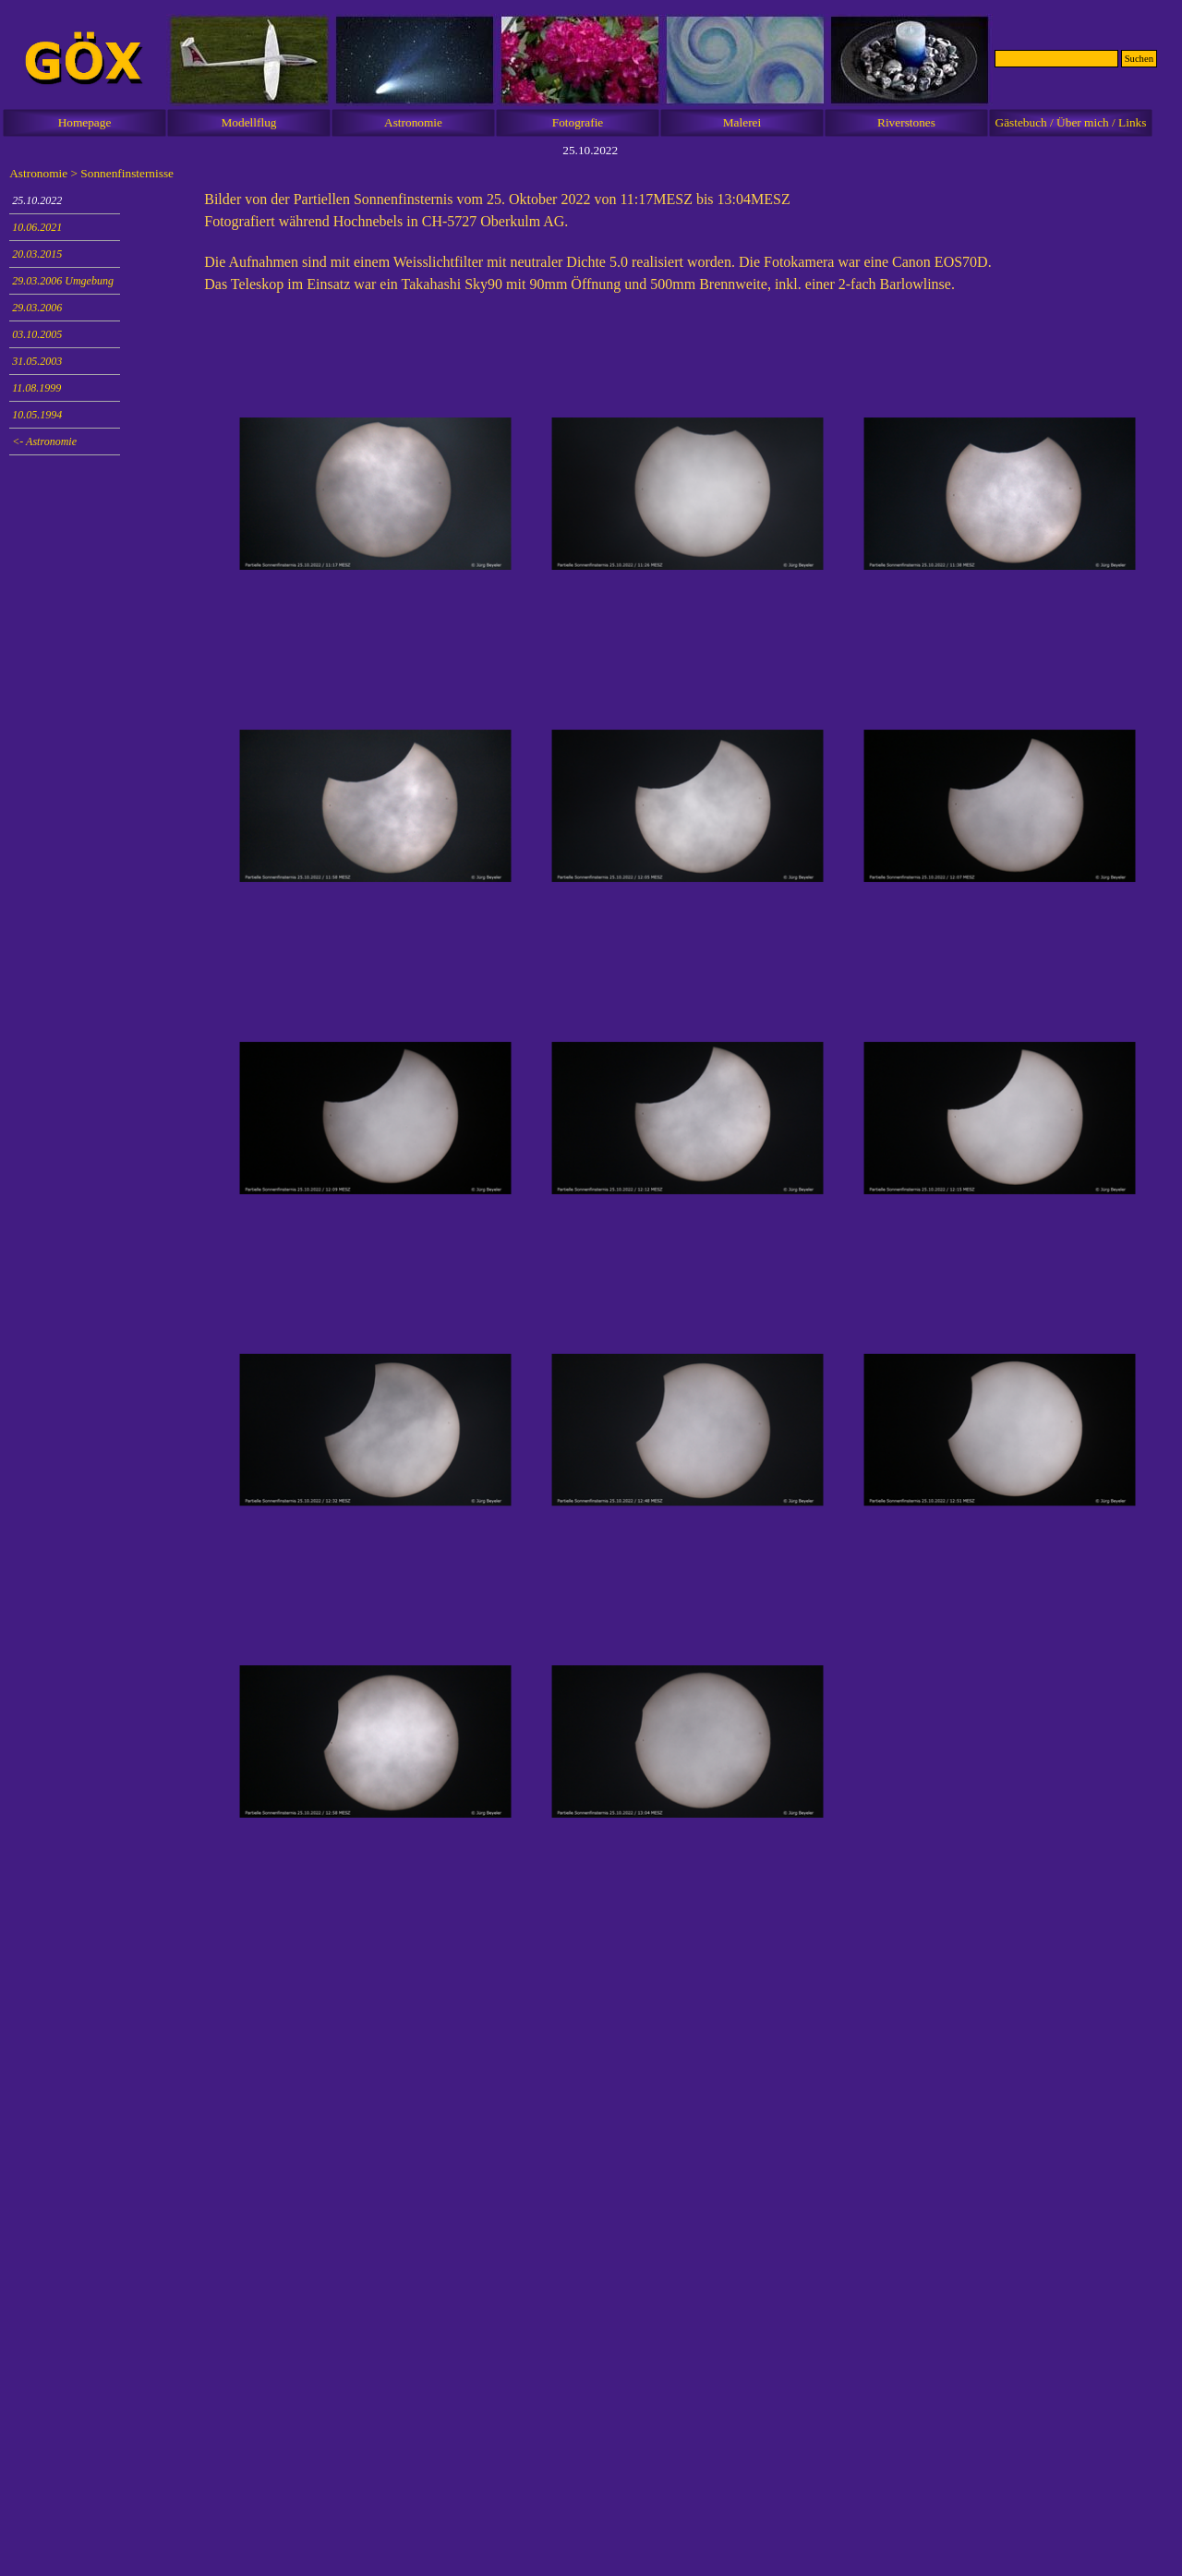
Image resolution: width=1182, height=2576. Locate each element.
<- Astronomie (44, 441)
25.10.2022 (37, 200)
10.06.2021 (37, 227)
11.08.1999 (36, 387)
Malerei (742, 122)
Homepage (85, 122)
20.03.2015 (37, 254)
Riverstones (906, 122)
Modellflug (249, 122)
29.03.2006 (37, 307)
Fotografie (578, 122)
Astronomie (413, 122)
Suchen (1139, 59)
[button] (376, 494)
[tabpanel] (688, 251)
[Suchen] (1056, 58)
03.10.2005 (37, 334)
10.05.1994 (37, 414)
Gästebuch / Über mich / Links (1071, 122)
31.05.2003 (37, 361)
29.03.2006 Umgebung (63, 280)
